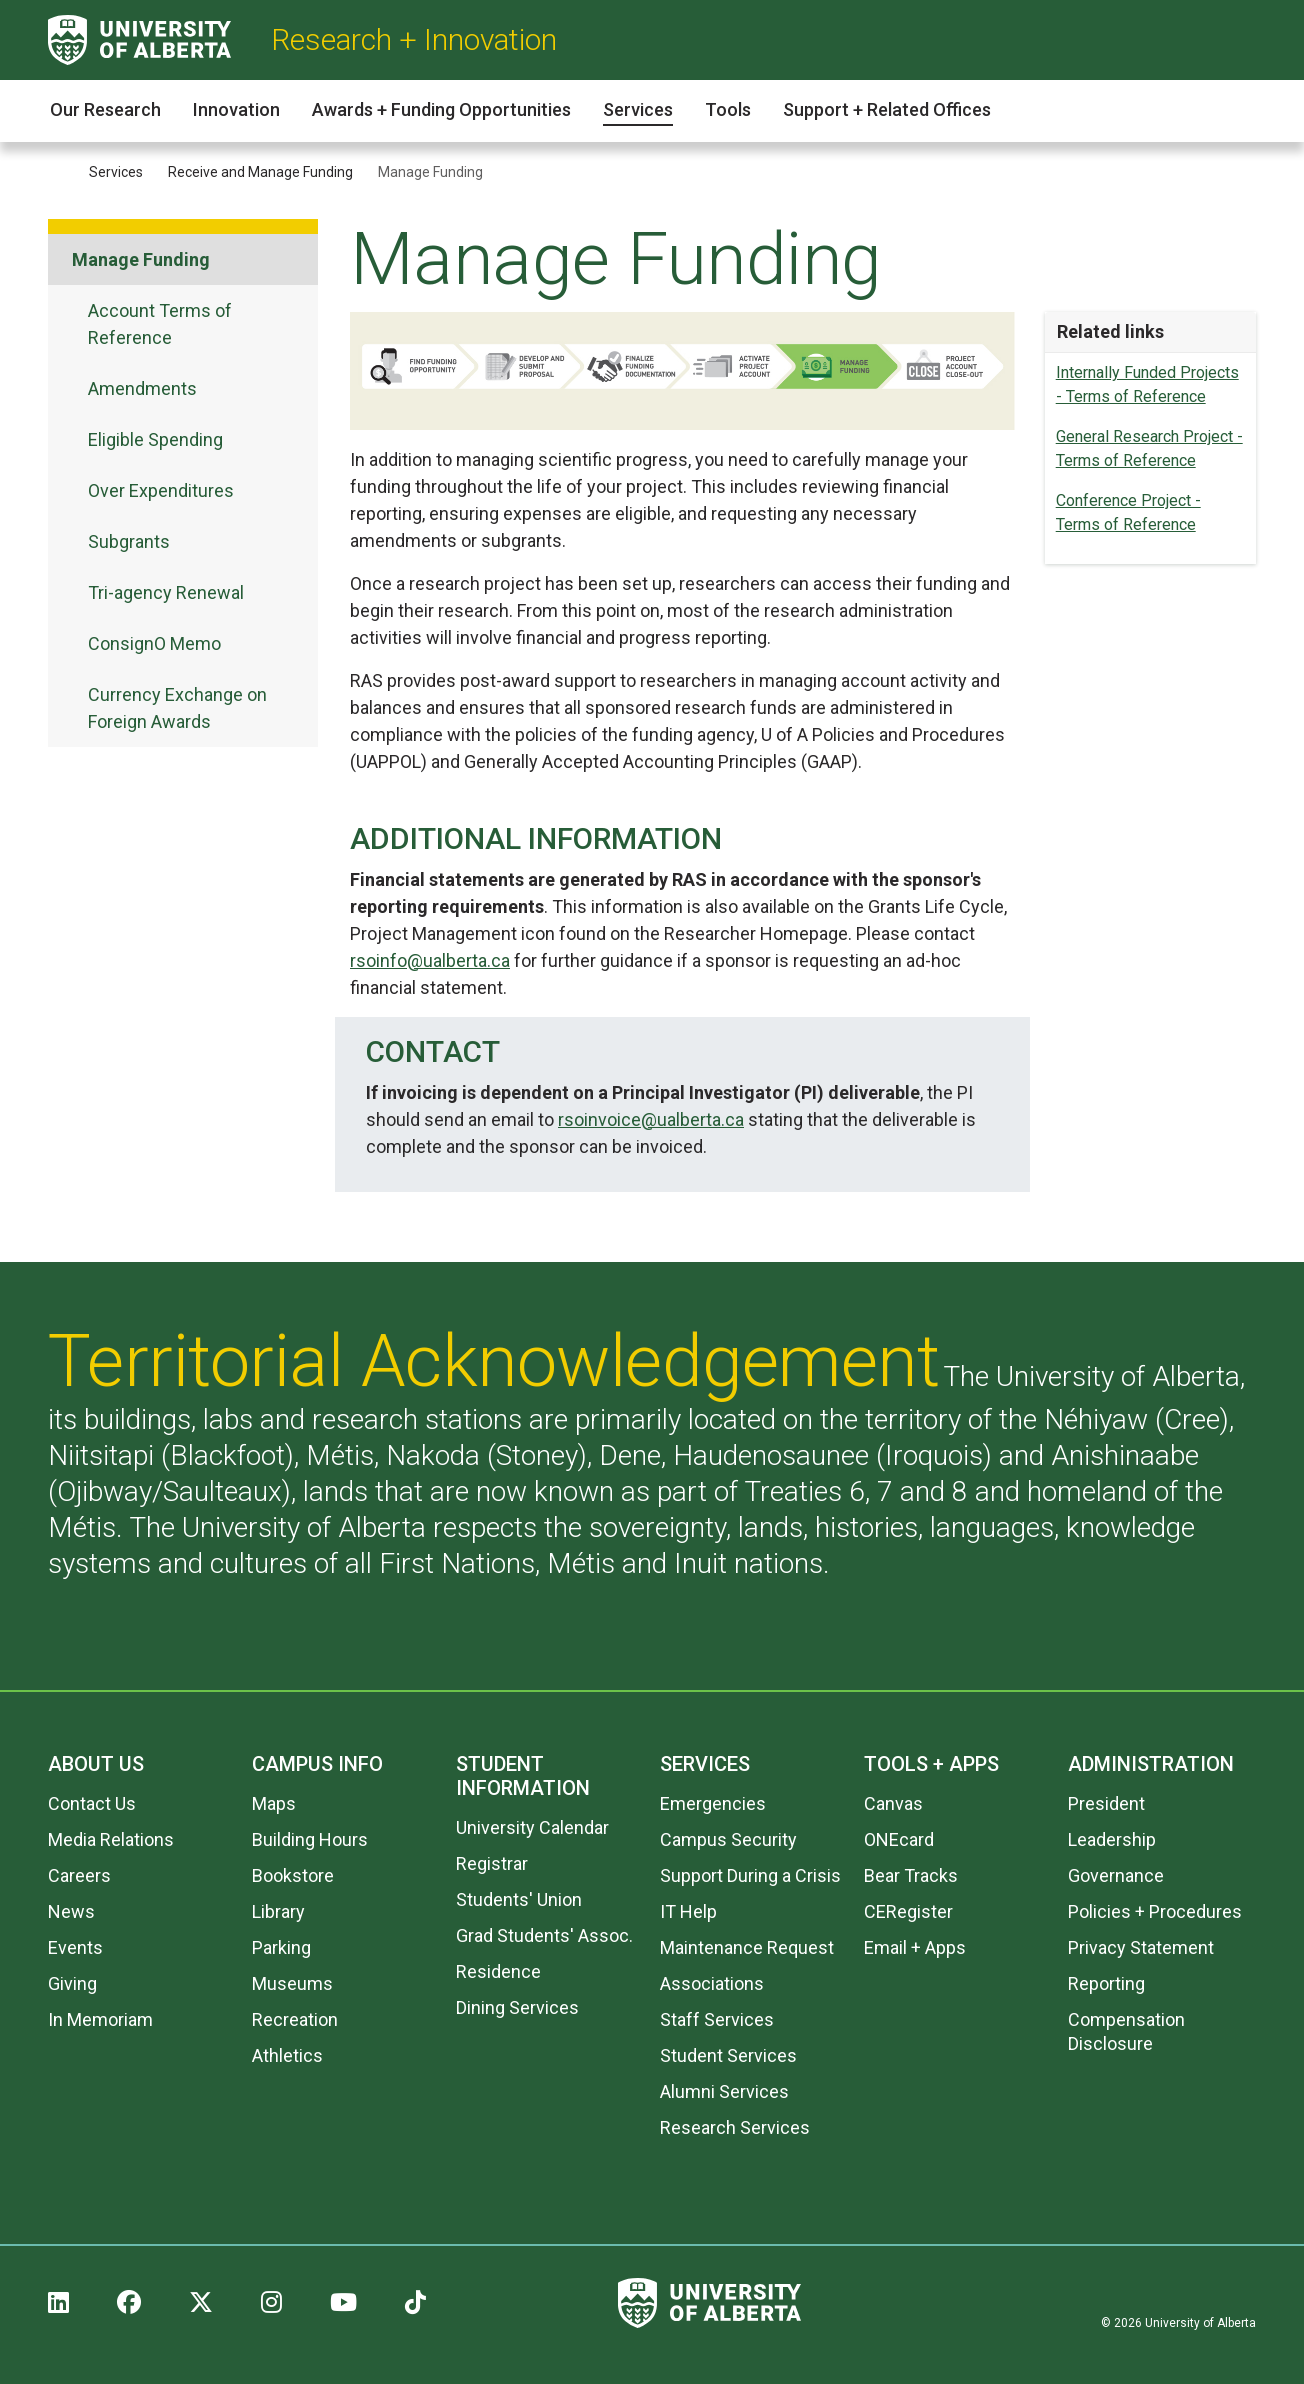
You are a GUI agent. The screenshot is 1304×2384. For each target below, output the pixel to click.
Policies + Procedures (1155, 1911)
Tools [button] (728, 109)
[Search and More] (1243, 40)
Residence (498, 1971)
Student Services (728, 2055)
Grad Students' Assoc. (544, 1935)
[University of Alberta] (139, 40)
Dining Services (517, 2007)
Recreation (295, 2019)
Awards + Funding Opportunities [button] (441, 109)
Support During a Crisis (750, 1875)
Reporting (1106, 1983)
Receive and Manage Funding (260, 172)
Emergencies (713, 1803)
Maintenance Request (747, 1947)
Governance (1116, 1875)
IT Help (688, 1911)
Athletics (287, 2055)
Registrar (492, 1863)
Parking (281, 1947)
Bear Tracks (911, 1875)
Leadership (1112, 1839)
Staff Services (717, 2019)
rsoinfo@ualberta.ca (430, 960)
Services (116, 172)
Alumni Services (724, 2091)
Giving (72, 1983)
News (71, 1911)
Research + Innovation (414, 39)
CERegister (908, 1911)
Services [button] (638, 109)
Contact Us (92, 1803)
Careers (79, 1875)
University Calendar (532, 1827)
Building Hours (310, 1839)
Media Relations (111, 1839)
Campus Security (728, 1839)
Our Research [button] (105, 109)
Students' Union (519, 1899)
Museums (292, 1983)
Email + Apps (915, 1947)
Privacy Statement (1141, 1947)
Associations (712, 1983)
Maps (274, 1803)
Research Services (735, 2127)
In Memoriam (100, 2019)
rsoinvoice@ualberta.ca (651, 1119)
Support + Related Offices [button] (887, 109)
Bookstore (293, 1875)
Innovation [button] (236, 109)
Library (278, 1911)
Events (75, 1947)
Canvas (893, 1803)
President (1106, 1803)
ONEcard (899, 1839)
